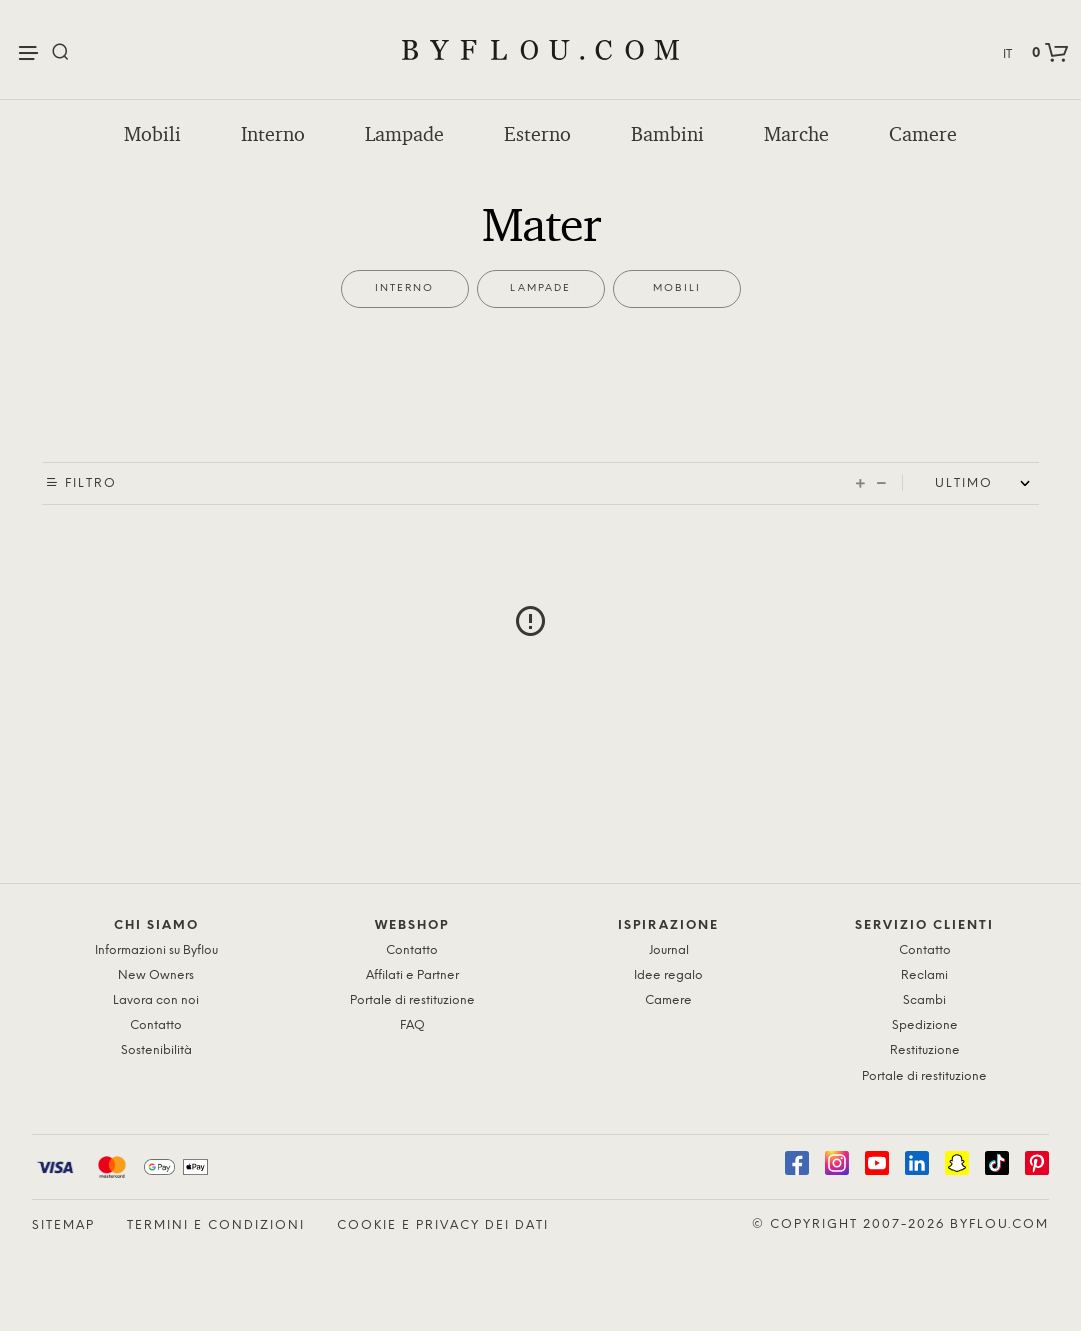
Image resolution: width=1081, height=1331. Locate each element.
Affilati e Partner (412, 975)
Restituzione (925, 1050)
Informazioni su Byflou (156, 950)
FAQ (412, 1025)
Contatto (156, 1025)
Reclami (924, 975)
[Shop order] (987, 484)
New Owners (156, 975)
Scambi (924, 1000)
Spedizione (925, 1025)
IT (1007, 54)
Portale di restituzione (412, 1000)
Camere (923, 134)
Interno (273, 134)
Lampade (404, 134)
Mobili (152, 134)
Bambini (667, 134)
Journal (669, 950)
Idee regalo (668, 975)
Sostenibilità (156, 1050)
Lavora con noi (156, 1000)
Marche (796, 134)
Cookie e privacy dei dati (443, 1225)
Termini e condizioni (216, 1225)
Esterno (537, 134)
